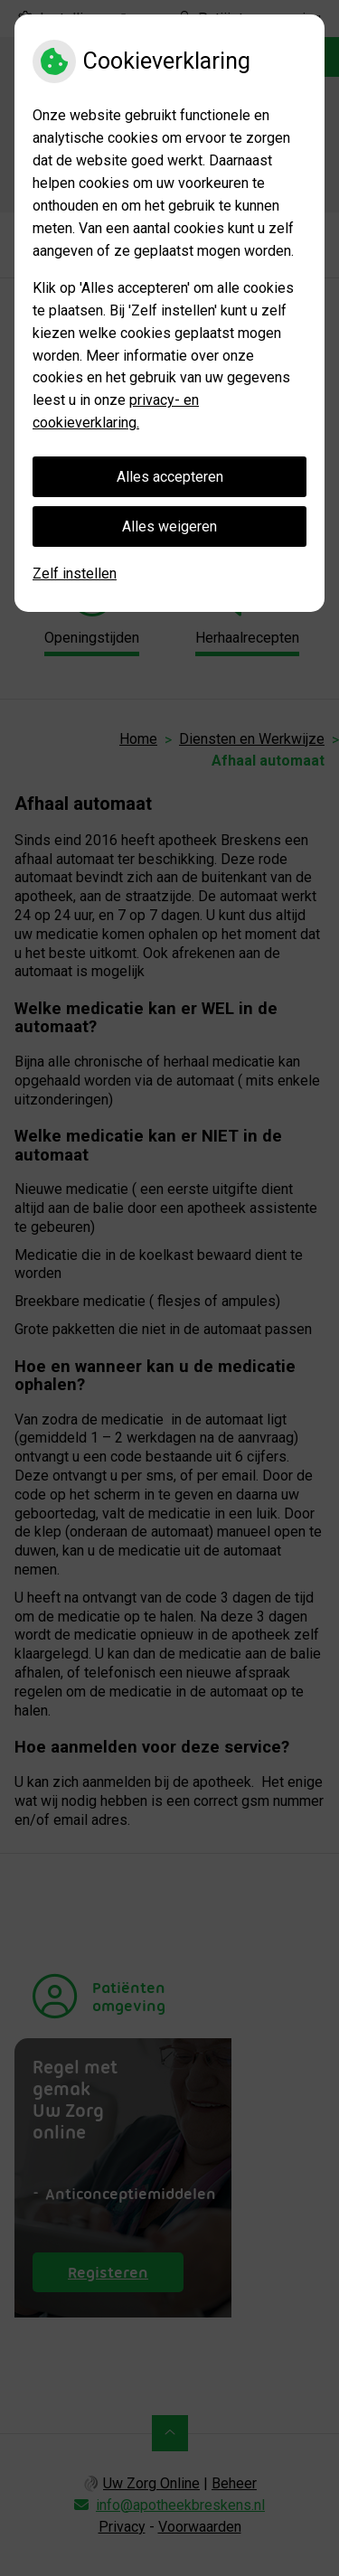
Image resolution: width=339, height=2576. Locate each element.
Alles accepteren (170, 476)
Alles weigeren (169, 526)
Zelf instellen (75, 573)
